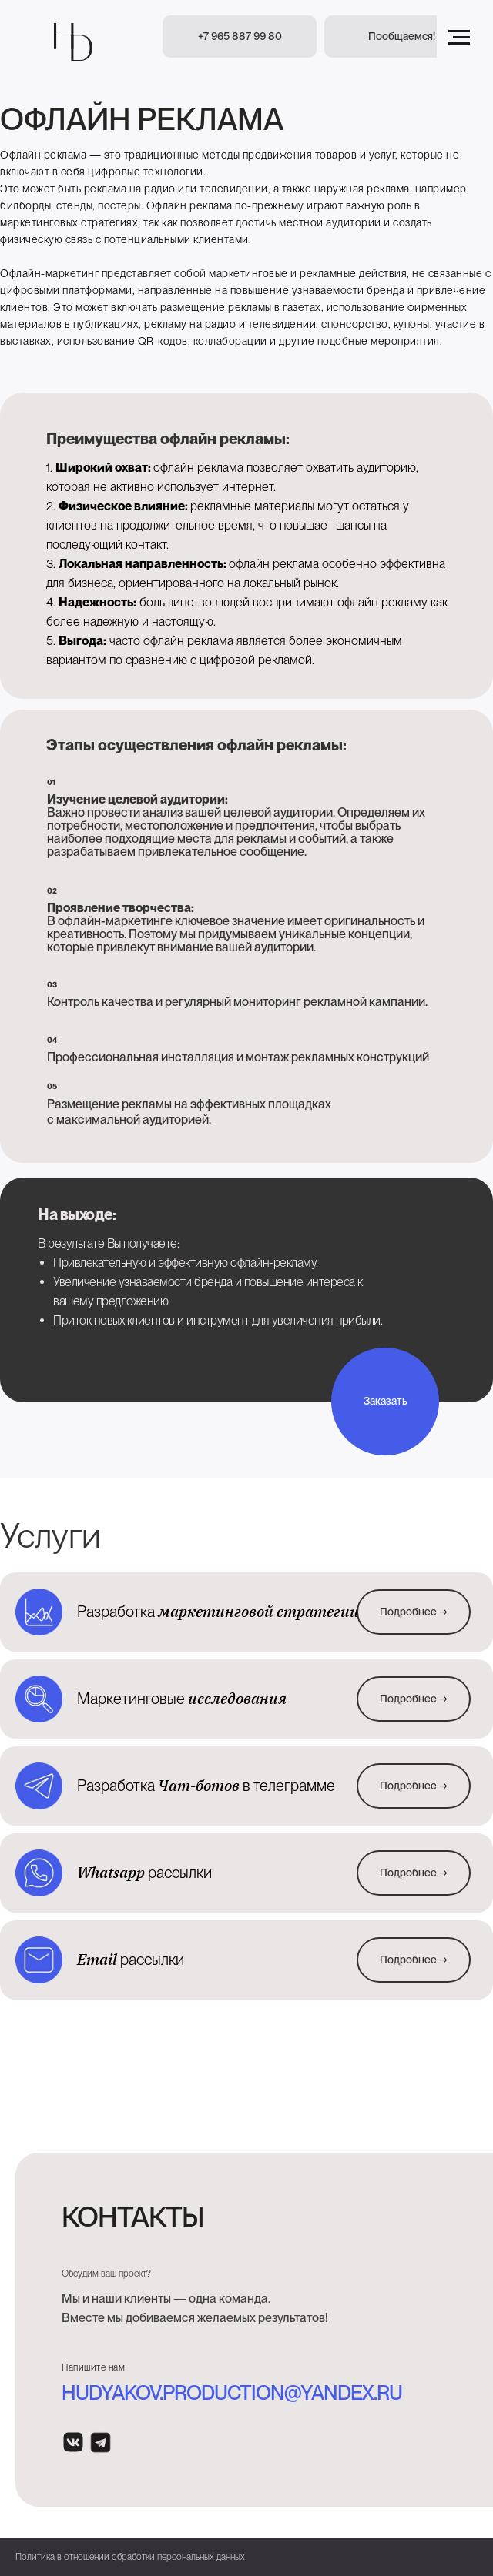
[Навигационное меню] (459, 37)
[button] (401, 36)
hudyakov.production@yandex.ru (232, 2392)
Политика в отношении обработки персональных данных (130, 2556)
